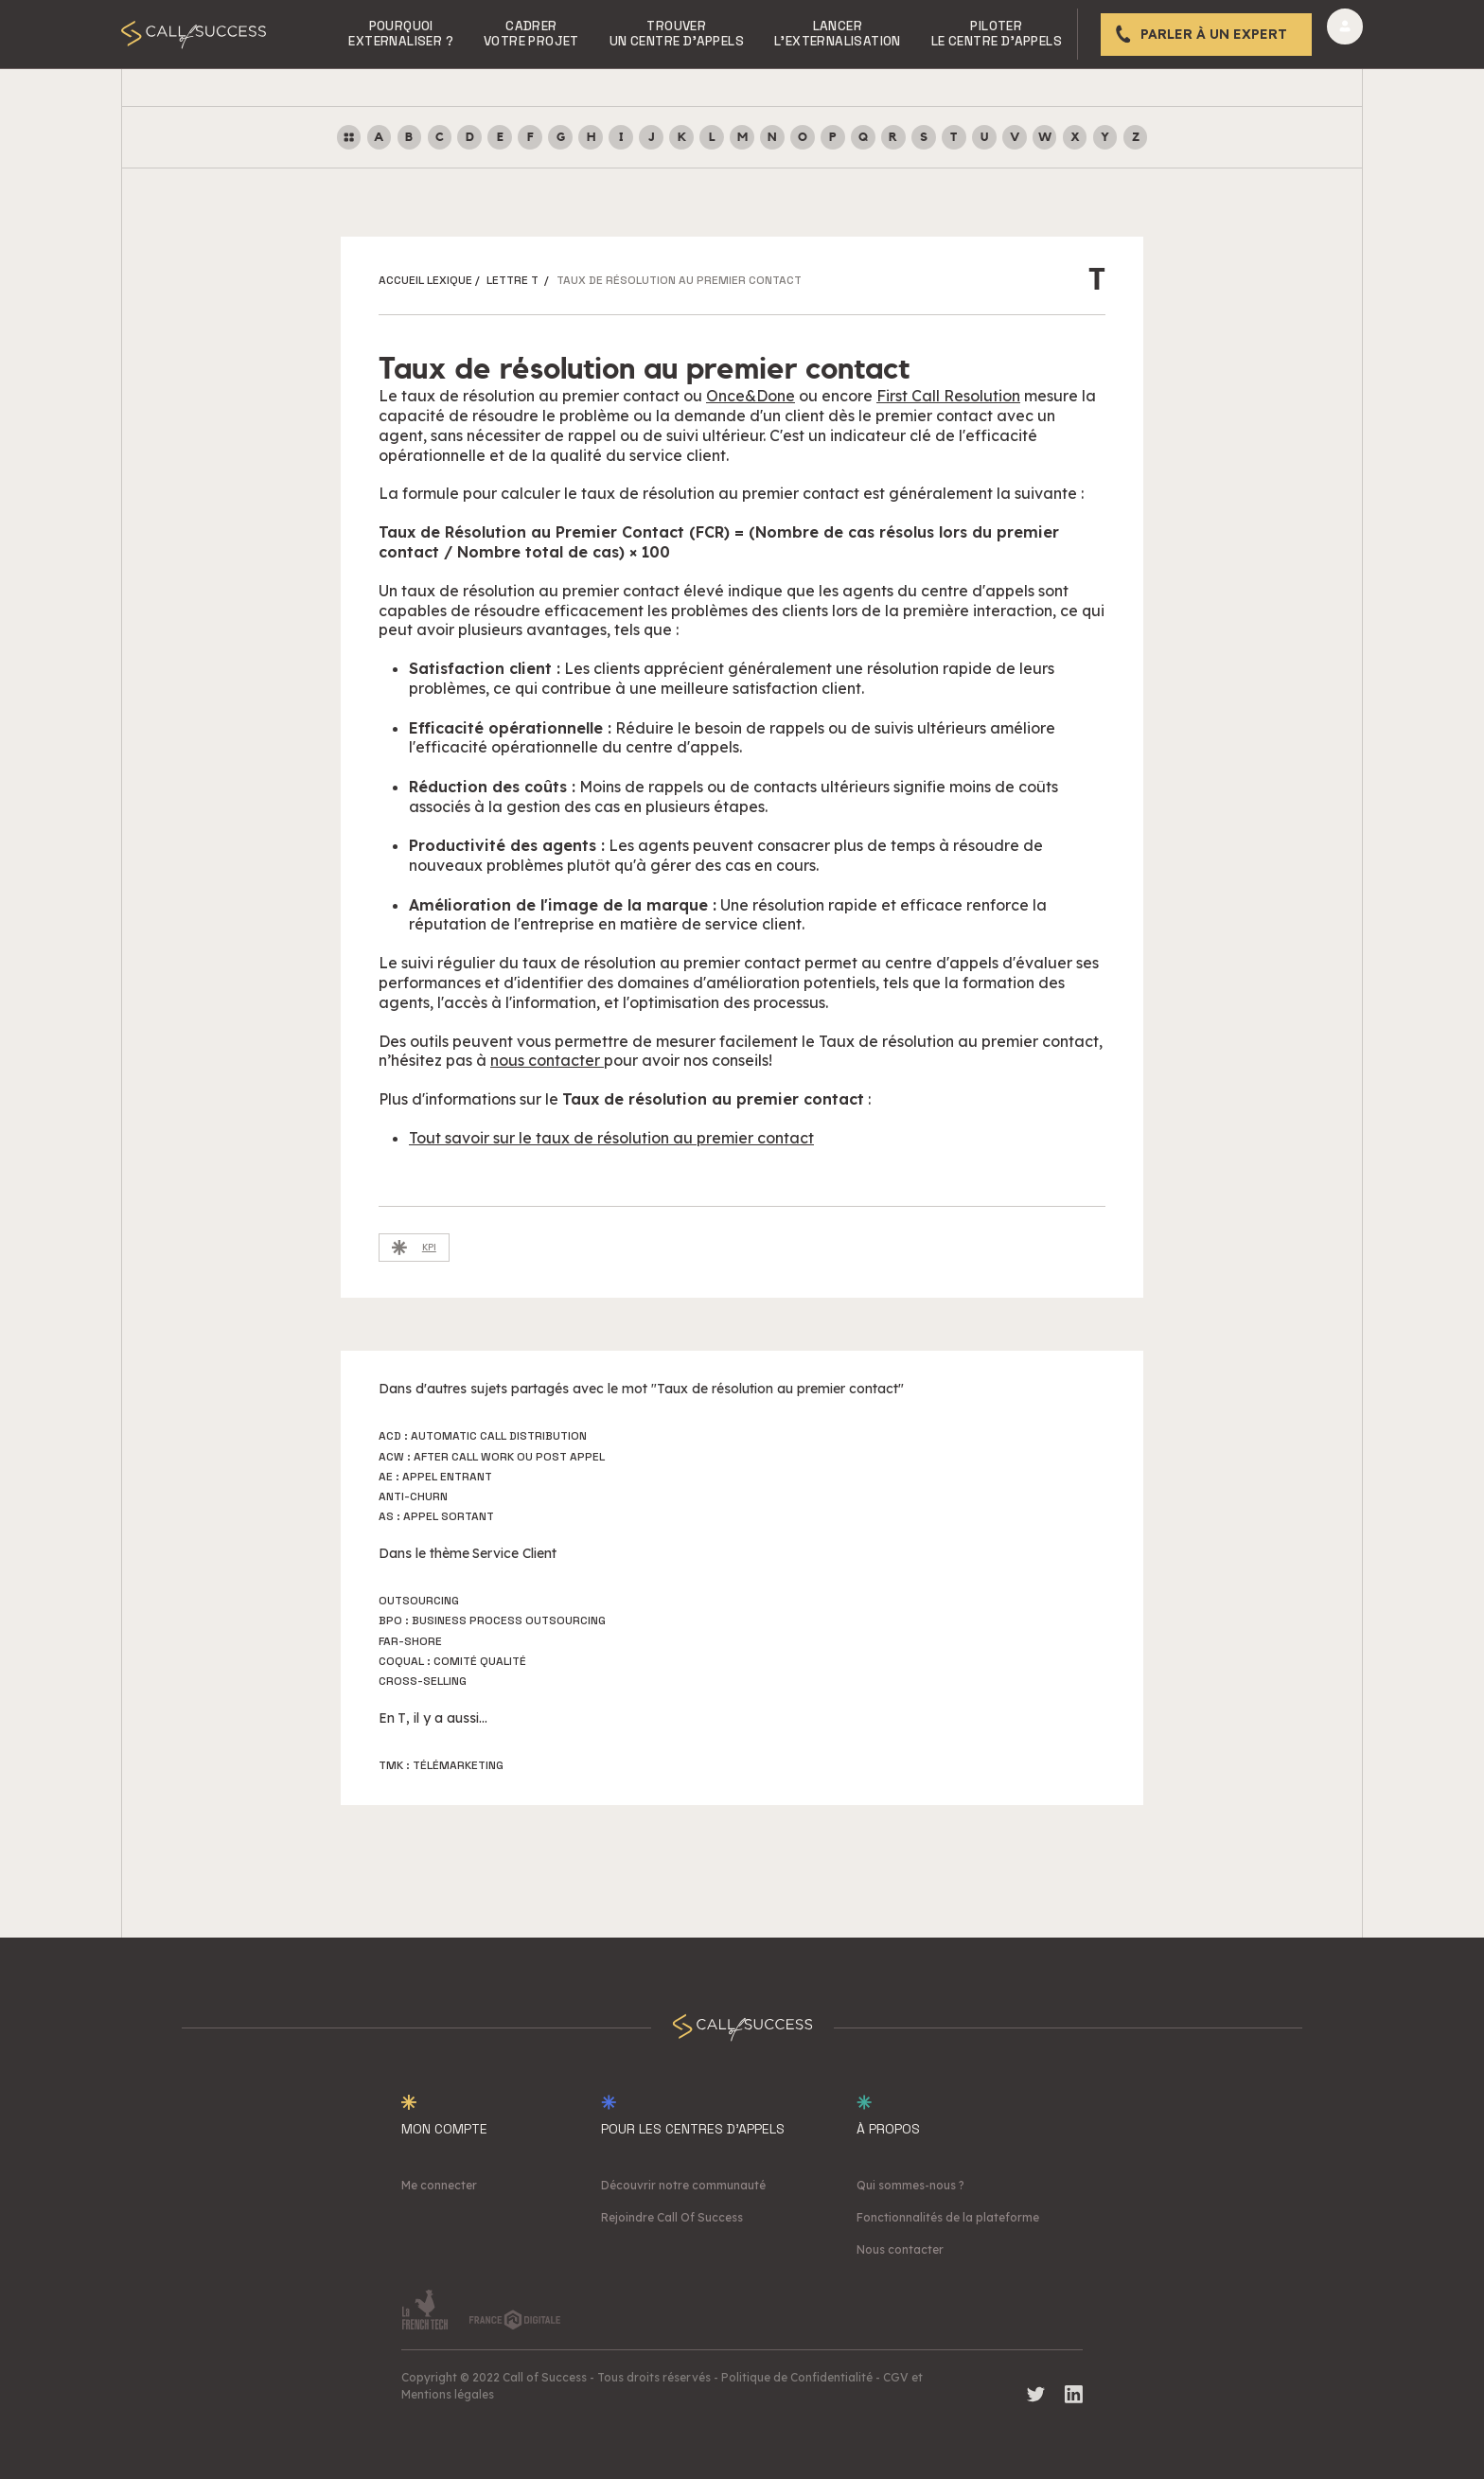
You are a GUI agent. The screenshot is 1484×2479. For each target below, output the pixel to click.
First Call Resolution (948, 395)
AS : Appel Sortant (436, 1516)
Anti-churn (413, 1496)
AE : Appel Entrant (435, 1476)
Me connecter (439, 2185)
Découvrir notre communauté (683, 2185)
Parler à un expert (1213, 34)
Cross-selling (423, 1681)
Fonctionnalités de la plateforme (948, 2217)
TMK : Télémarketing (441, 1765)
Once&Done (750, 395)
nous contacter (547, 1060)
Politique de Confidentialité (797, 2377)
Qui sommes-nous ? (910, 2185)
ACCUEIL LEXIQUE (425, 280)
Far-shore (410, 1641)
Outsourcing (419, 1600)
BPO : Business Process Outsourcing (492, 1620)
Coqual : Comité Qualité (452, 1661)
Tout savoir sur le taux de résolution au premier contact (611, 1137)
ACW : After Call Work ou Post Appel (492, 1456)
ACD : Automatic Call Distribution (483, 1435)
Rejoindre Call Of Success (672, 2217)
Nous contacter (900, 2249)
